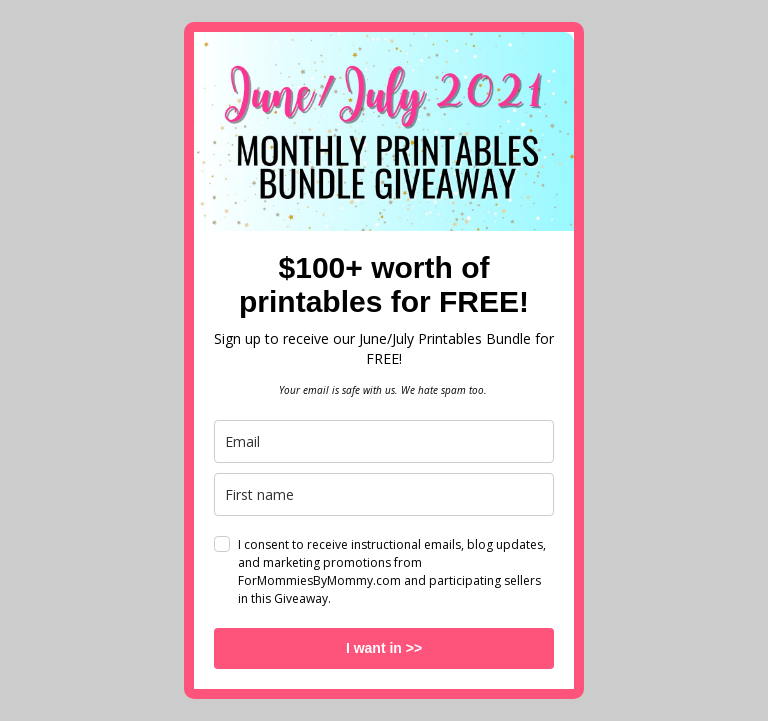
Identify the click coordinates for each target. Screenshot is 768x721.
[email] (384, 441)
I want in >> (384, 648)
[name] (384, 494)
